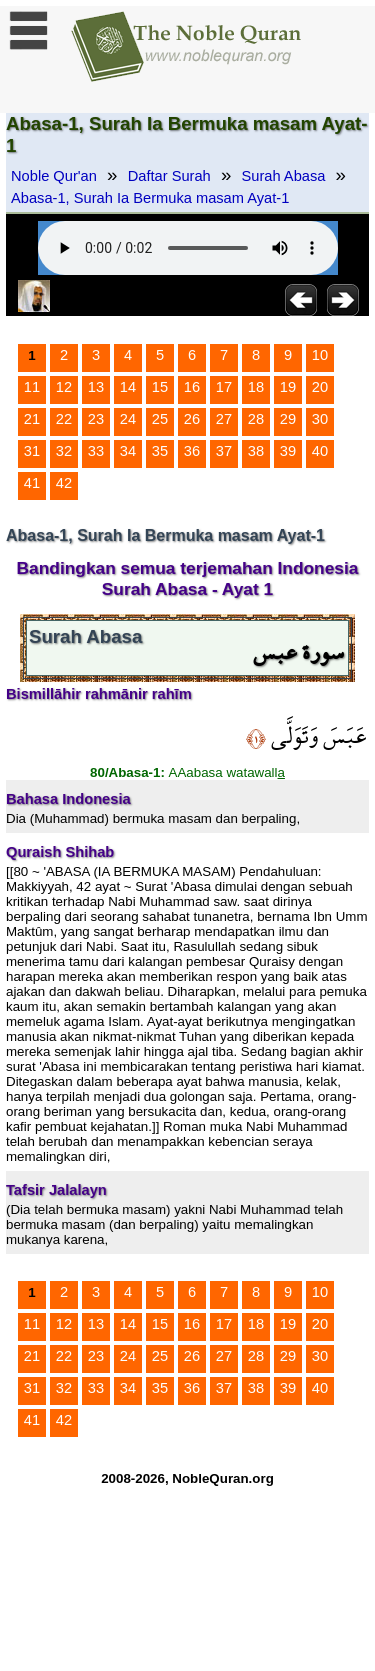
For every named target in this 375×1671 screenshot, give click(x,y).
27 (224, 419)
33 (96, 451)
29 (288, 419)
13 (96, 387)
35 (160, 451)
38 (256, 451)
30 (320, 419)
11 (32, 387)
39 (288, 451)
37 (224, 451)
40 (320, 451)
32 (64, 451)
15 (160, 387)
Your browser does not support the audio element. (188, 248)
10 (320, 355)
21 (32, 419)
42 (64, 483)
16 (192, 387)
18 (256, 387)
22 (64, 419)
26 (192, 419)
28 (256, 419)
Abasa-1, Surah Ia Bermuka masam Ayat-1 (150, 198)
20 (320, 387)
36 (192, 451)
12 (64, 387)
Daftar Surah (169, 176)
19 (288, 387)
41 (32, 483)
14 (128, 387)
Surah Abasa (284, 176)
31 (32, 451)
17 (224, 387)
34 (128, 451)
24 (128, 419)
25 (160, 419)
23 (96, 419)
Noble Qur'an (54, 176)
